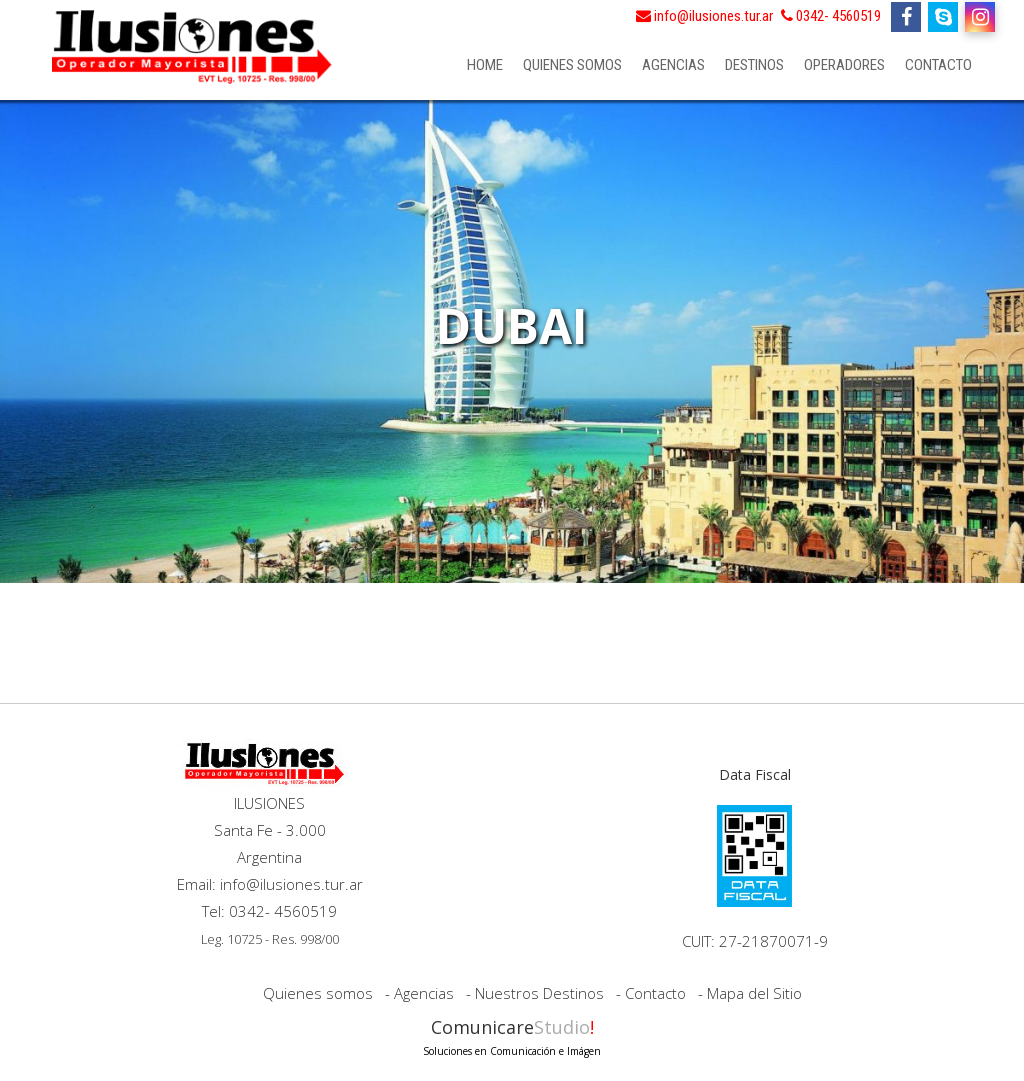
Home (485, 65)
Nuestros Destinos (539, 993)
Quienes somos (572, 65)
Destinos (754, 65)
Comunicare (512, 1035)
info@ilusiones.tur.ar (704, 16)
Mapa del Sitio (754, 993)
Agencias (673, 65)
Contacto (938, 65)
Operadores (844, 65)
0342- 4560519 (831, 16)
